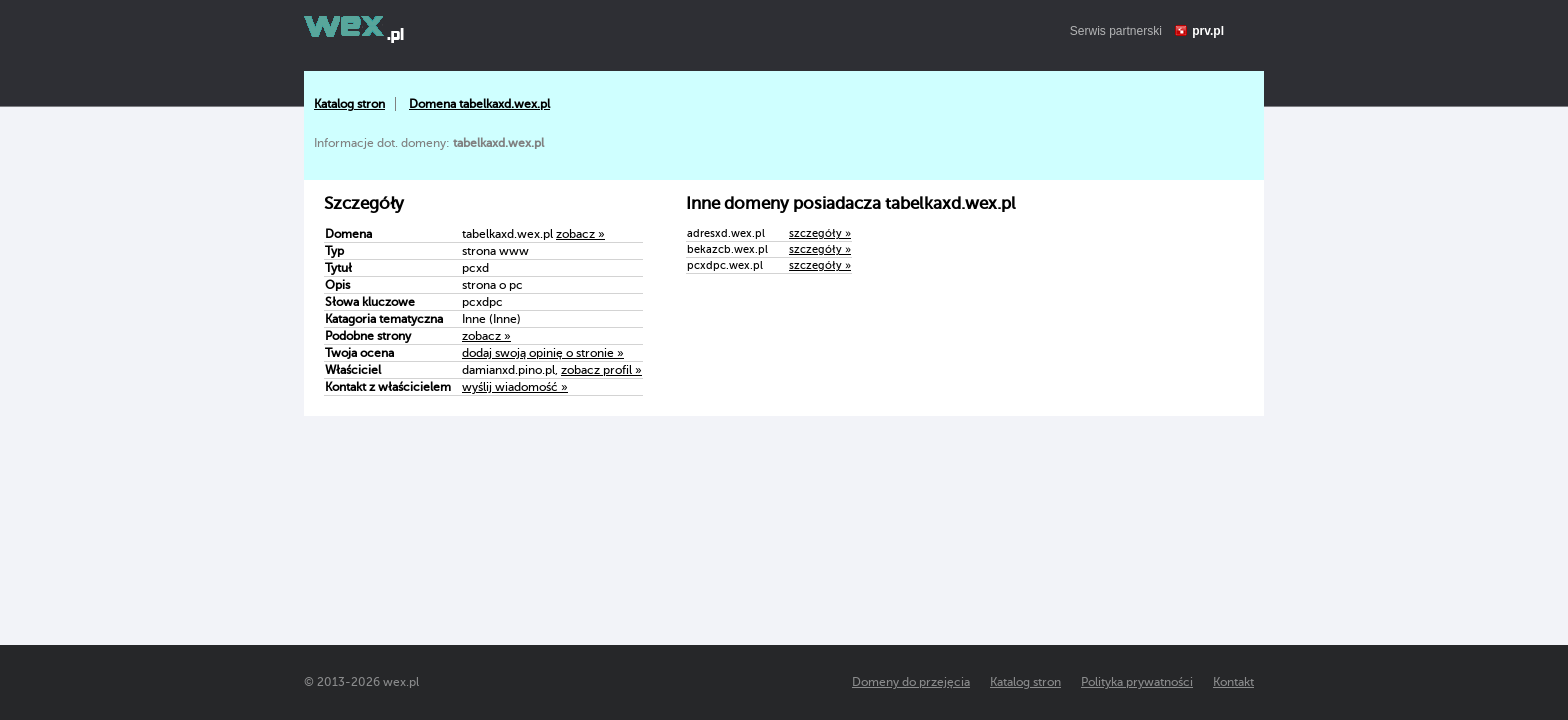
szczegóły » (820, 233)
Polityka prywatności (1137, 682)
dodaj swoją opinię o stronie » (543, 353)
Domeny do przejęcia (911, 682)
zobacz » (580, 234)
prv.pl (1208, 31)
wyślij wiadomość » (515, 387)
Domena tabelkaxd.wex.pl (479, 104)
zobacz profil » (601, 370)
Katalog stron (349, 104)
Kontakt (1233, 682)
